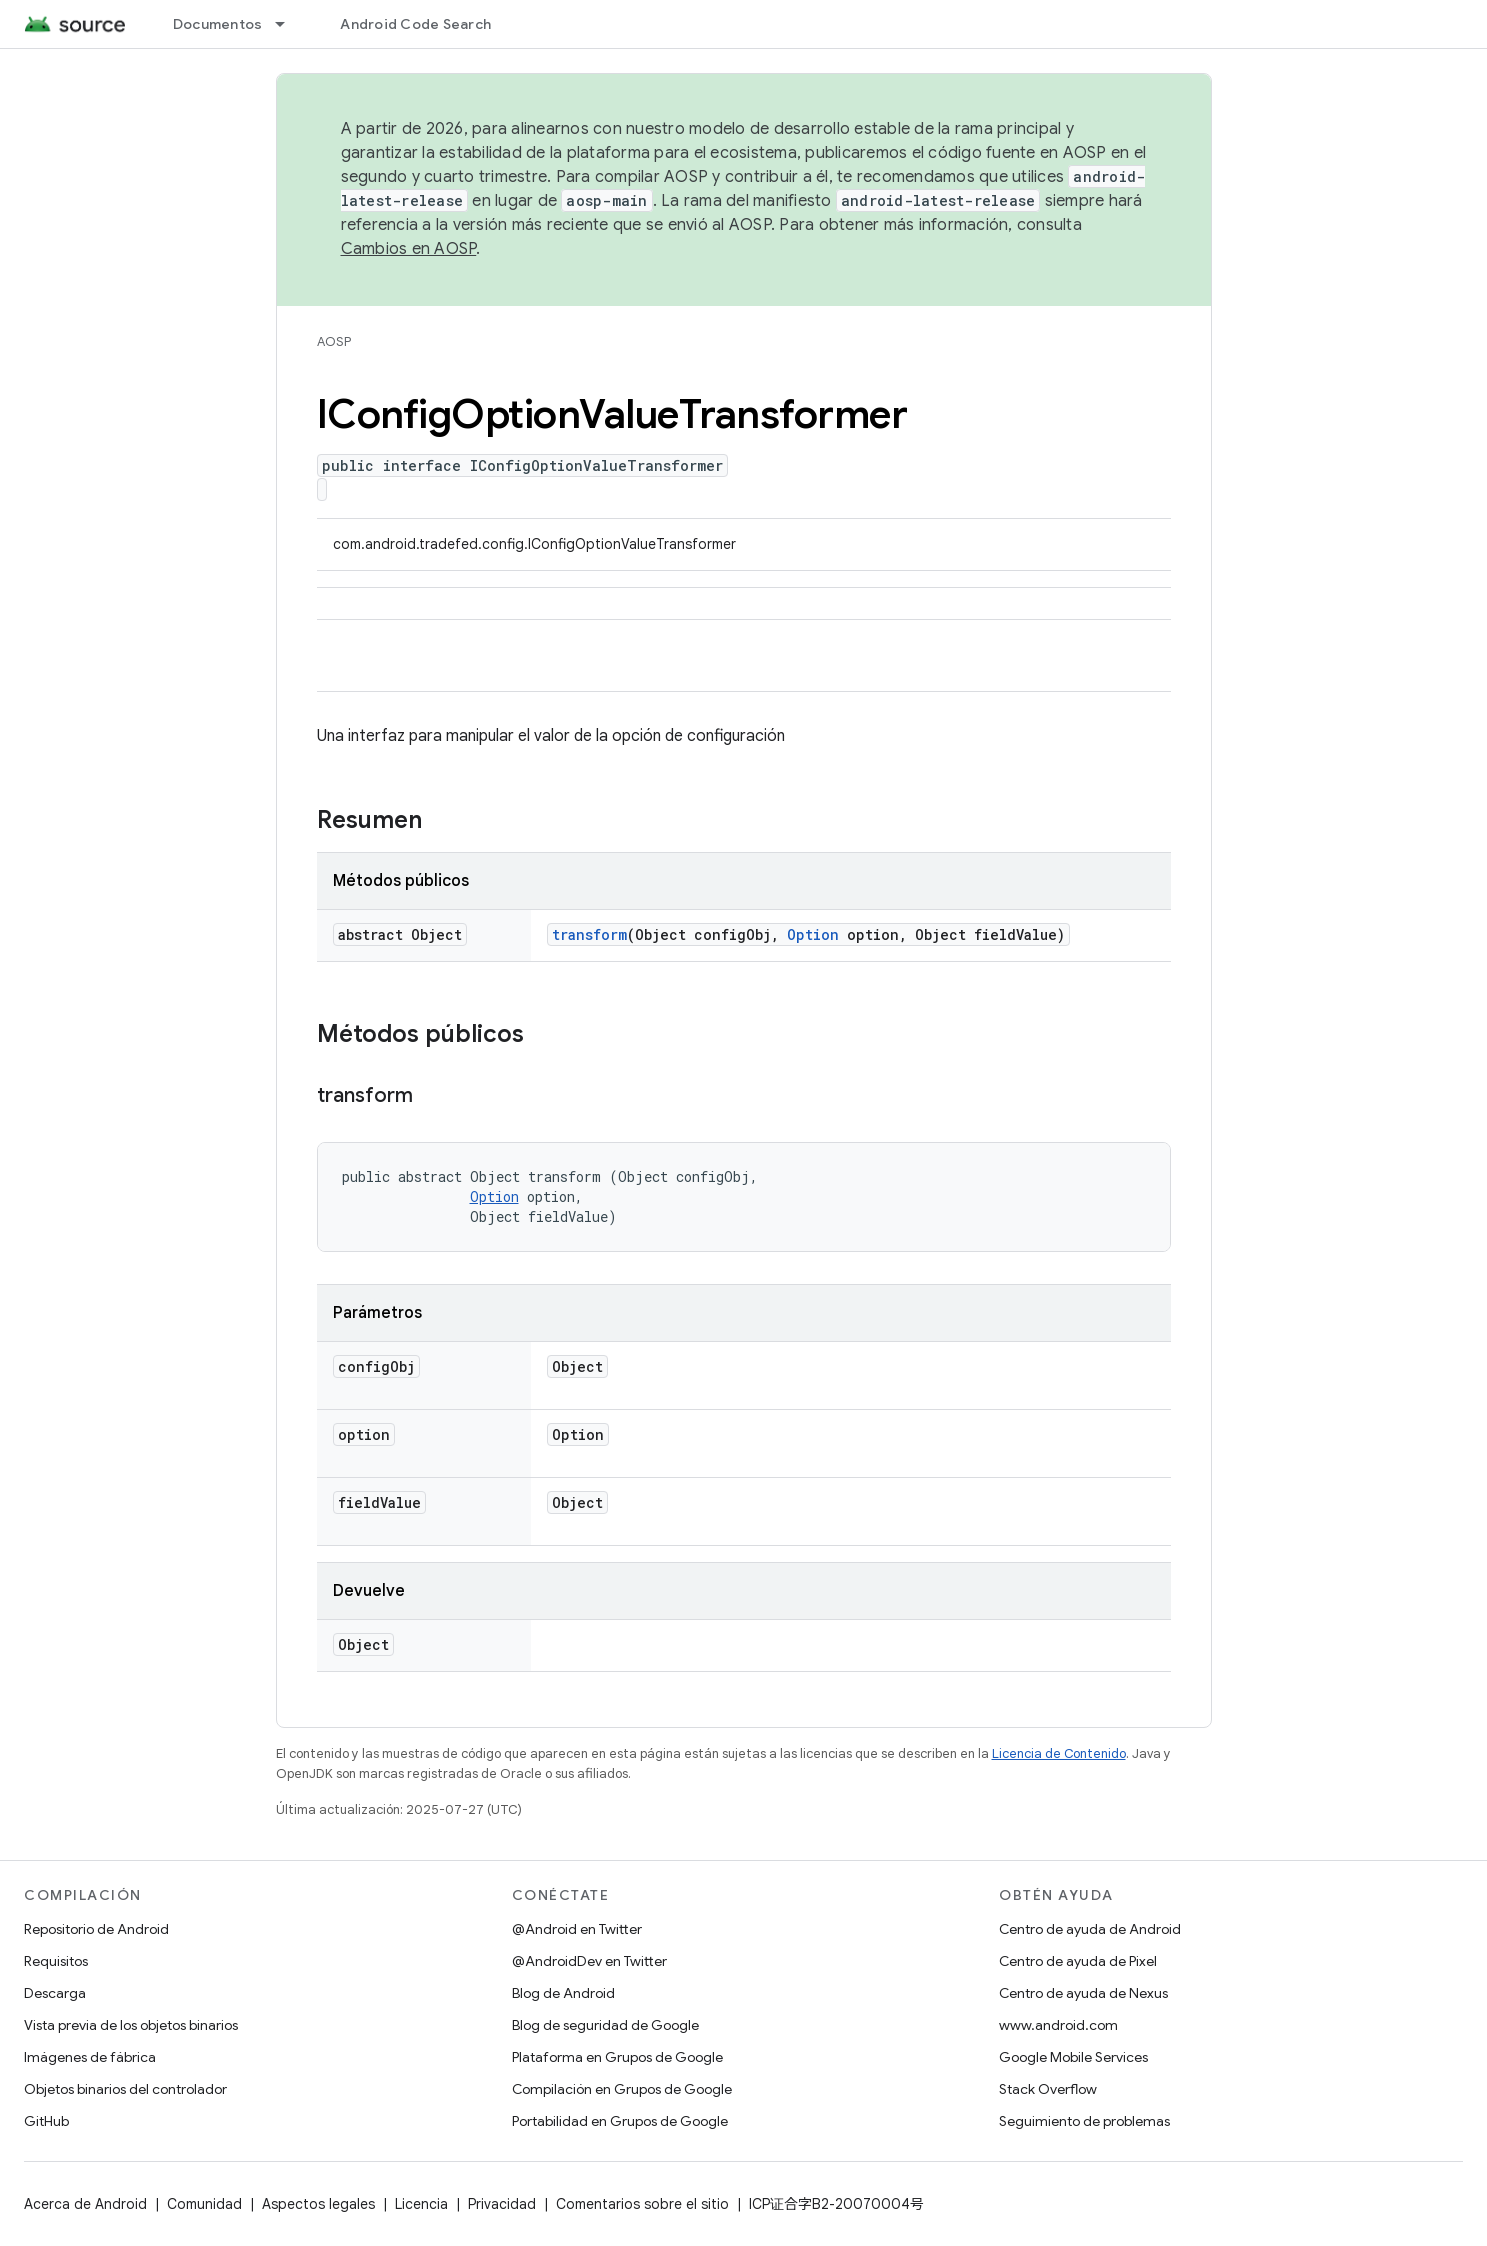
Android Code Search (415, 24)
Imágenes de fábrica (90, 2057)
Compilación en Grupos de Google (622, 2089)
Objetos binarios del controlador (125, 2089)
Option (813, 934)
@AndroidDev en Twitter (589, 1961)
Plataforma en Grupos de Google (617, 2057)
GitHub (46, 2121)
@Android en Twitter (577, 1929)
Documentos (218, 24)
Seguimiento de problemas (1084, 2121)
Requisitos (56, 1961)
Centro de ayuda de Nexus (1083, 1993)
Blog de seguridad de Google (605, 2025)
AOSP (334, 341)
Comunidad (204, 2204)
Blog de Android (563, 1993)
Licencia (421, 2204)
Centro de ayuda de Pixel (1078, 1961)
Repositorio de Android (96, 1929)
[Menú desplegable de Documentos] (289, 24)
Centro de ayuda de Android (1090, 1929)
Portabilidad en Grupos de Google (620, 2121)
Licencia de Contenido (1059, 1753)
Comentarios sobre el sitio (642, 2204)
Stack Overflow (1048, 2089)
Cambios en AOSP (409, 249)
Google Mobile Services (1073, 2057)
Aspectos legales (318, 2204)
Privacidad (502, 2204)
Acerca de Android (85, 2204)
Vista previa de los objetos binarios (131, 2025)
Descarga (55, 1993)
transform (589, 934)
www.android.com (1058, 2025)
